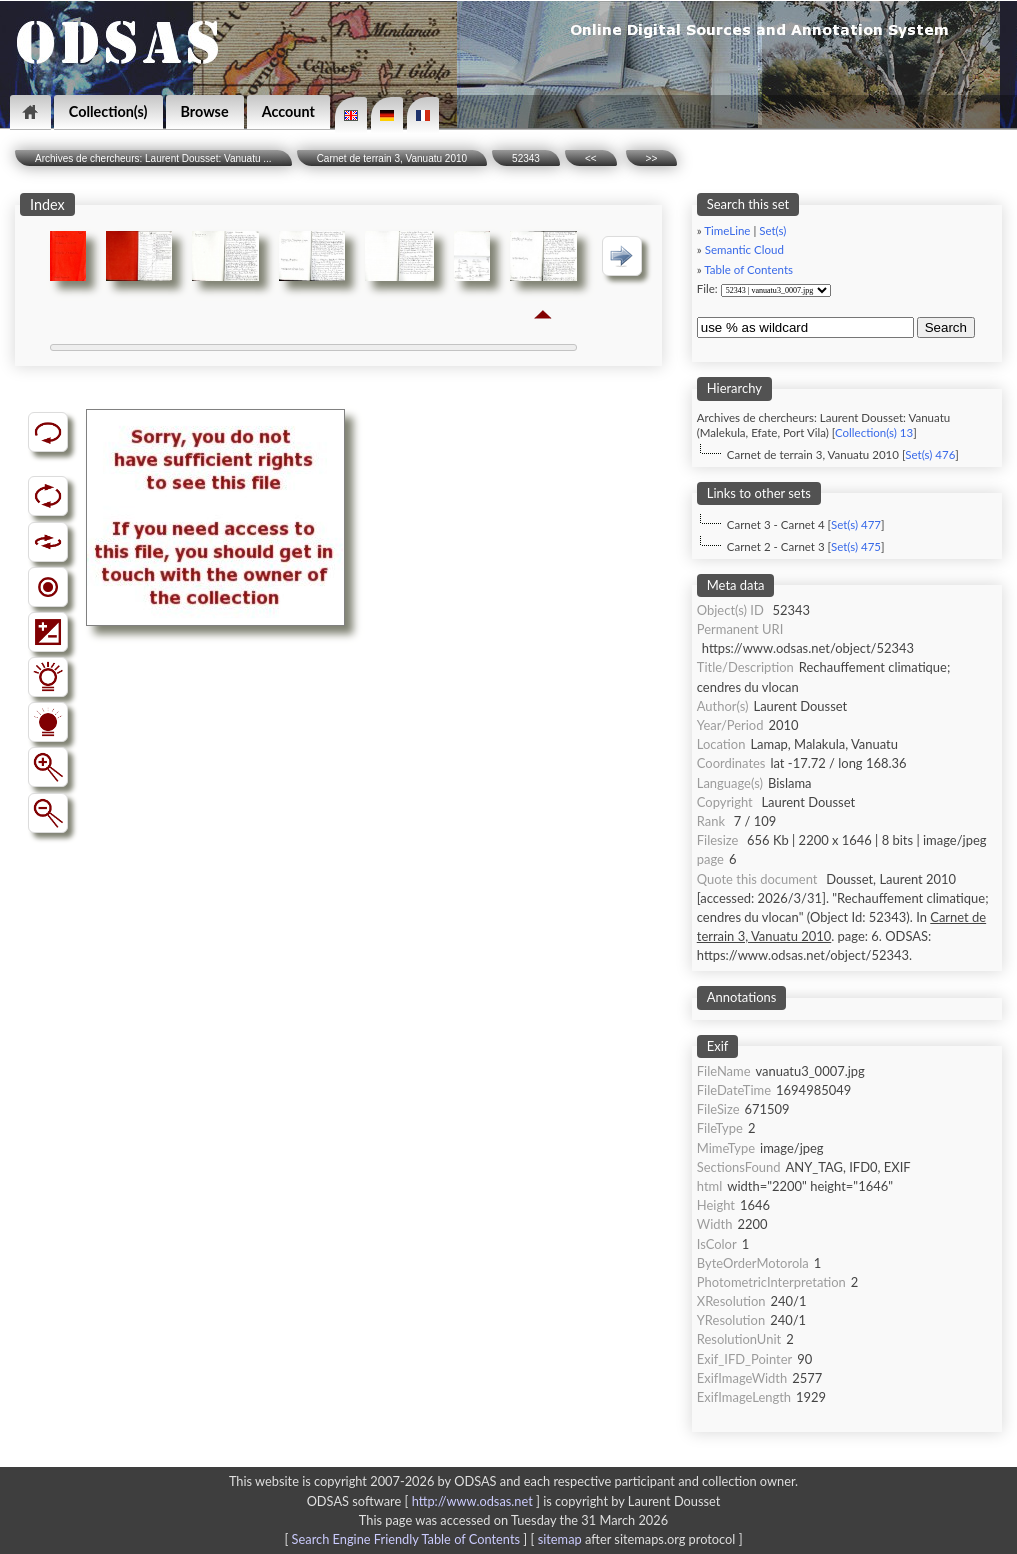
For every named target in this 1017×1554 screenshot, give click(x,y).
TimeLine (727, 230)
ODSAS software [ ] (425, 1501)
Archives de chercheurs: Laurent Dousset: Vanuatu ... (153, 158)
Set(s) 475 (856, 546)
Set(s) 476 (930, 454)
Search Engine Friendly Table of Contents (406, 1539)
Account (288, 111)
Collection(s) (108, 111)
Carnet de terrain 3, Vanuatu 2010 (392, 158)
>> (652, 158)
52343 (526, 158)
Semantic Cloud (744, 249)
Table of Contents (748, 269)
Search (946, 327)
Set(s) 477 (856, 524)
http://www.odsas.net (472, 1501)
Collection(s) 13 (874, 432)
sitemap (560, 1539)
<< (591, 158)
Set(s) (772, 230)
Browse (205, 111)
